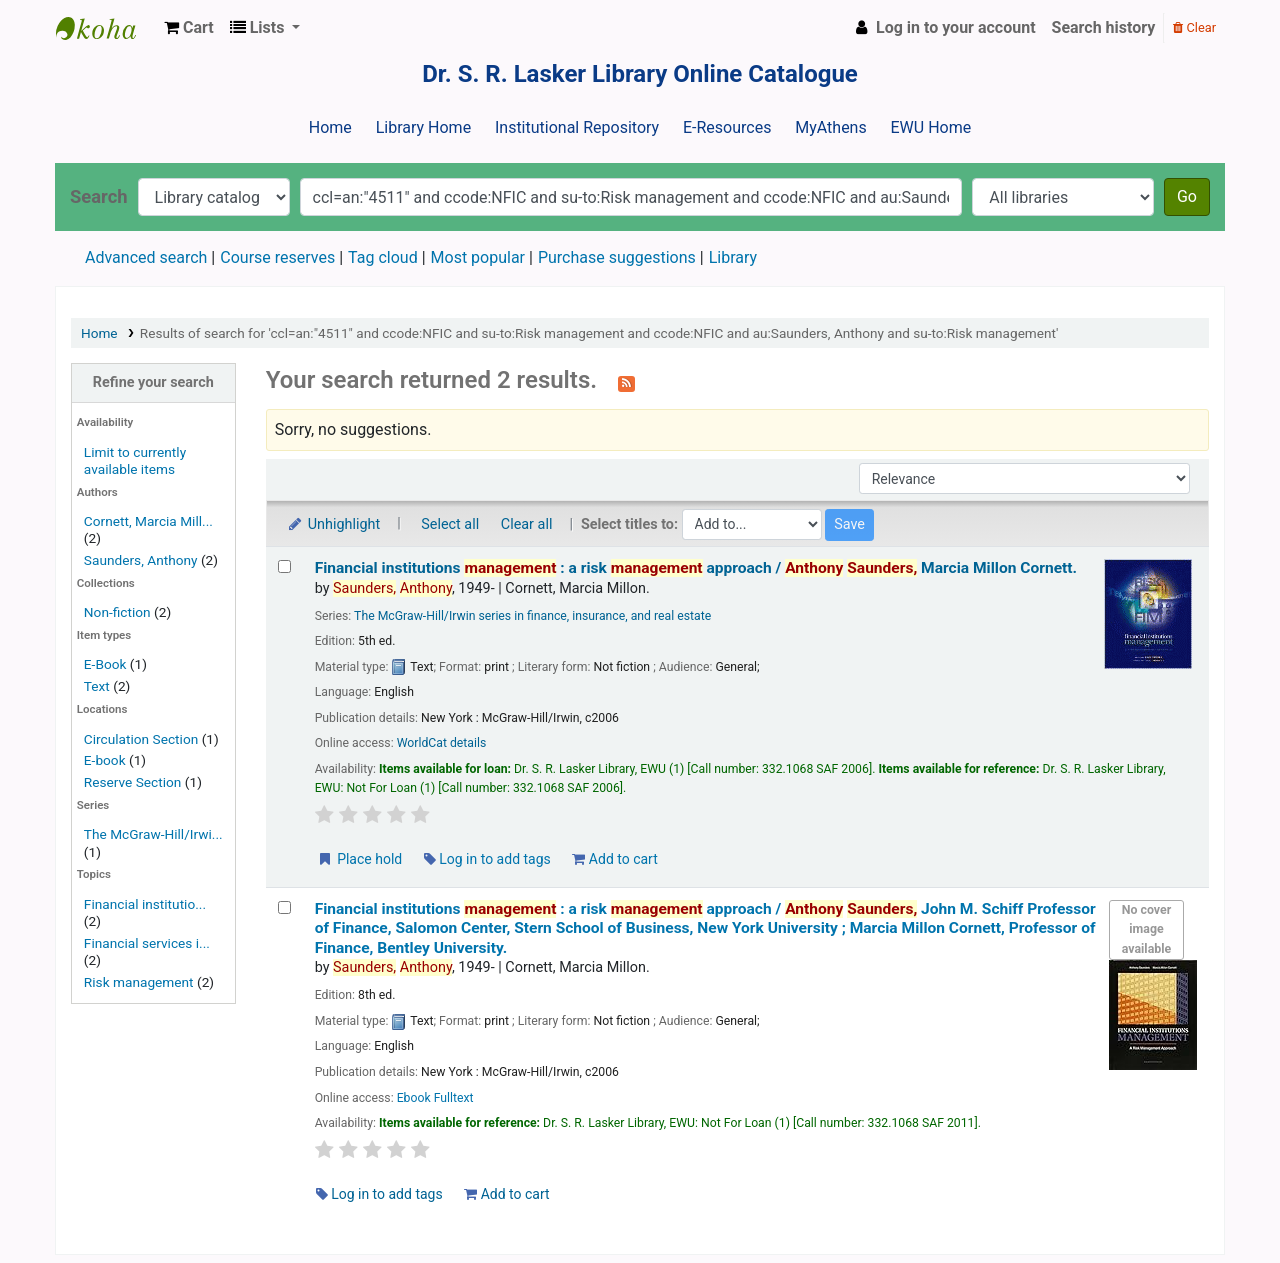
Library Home (423, 127)
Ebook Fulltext (435, 1098)
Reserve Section (133, 782)
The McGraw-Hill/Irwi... (153, 834)
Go (1187, 196)
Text (98, 686)
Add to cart (614, 859)
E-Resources (727, 127)
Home (330, 127)
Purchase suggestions (617, 257)
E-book (105, 760)
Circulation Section (141, 739)
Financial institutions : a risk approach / (696, 568)
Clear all (527, 524)
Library (733, 257)
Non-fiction (117, 612)
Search (99, 196)
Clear (1194, 27)
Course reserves (277, 257)
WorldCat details (442, 743)
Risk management (139, 982)
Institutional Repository (577, 127)
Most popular (478, 257)
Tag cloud (383, 257)
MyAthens (830, 127)
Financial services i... (147, 943)
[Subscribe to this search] (626, 382)
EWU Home (931, 127)
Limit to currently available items (135, 460)
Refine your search (153, 382)
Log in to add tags (487, 859)
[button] (189, 28)
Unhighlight (333, 524)
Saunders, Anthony (141, 560)
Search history (1104, 27)
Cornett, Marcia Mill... (148, 521)
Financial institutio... (145, 904)
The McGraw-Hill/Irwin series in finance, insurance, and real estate (532, 616)
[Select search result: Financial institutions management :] (284, 566)
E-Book (105, 664)
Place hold (359, 859)
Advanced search (146, 257)
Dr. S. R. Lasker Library (106, 28)
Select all (450, 524)
